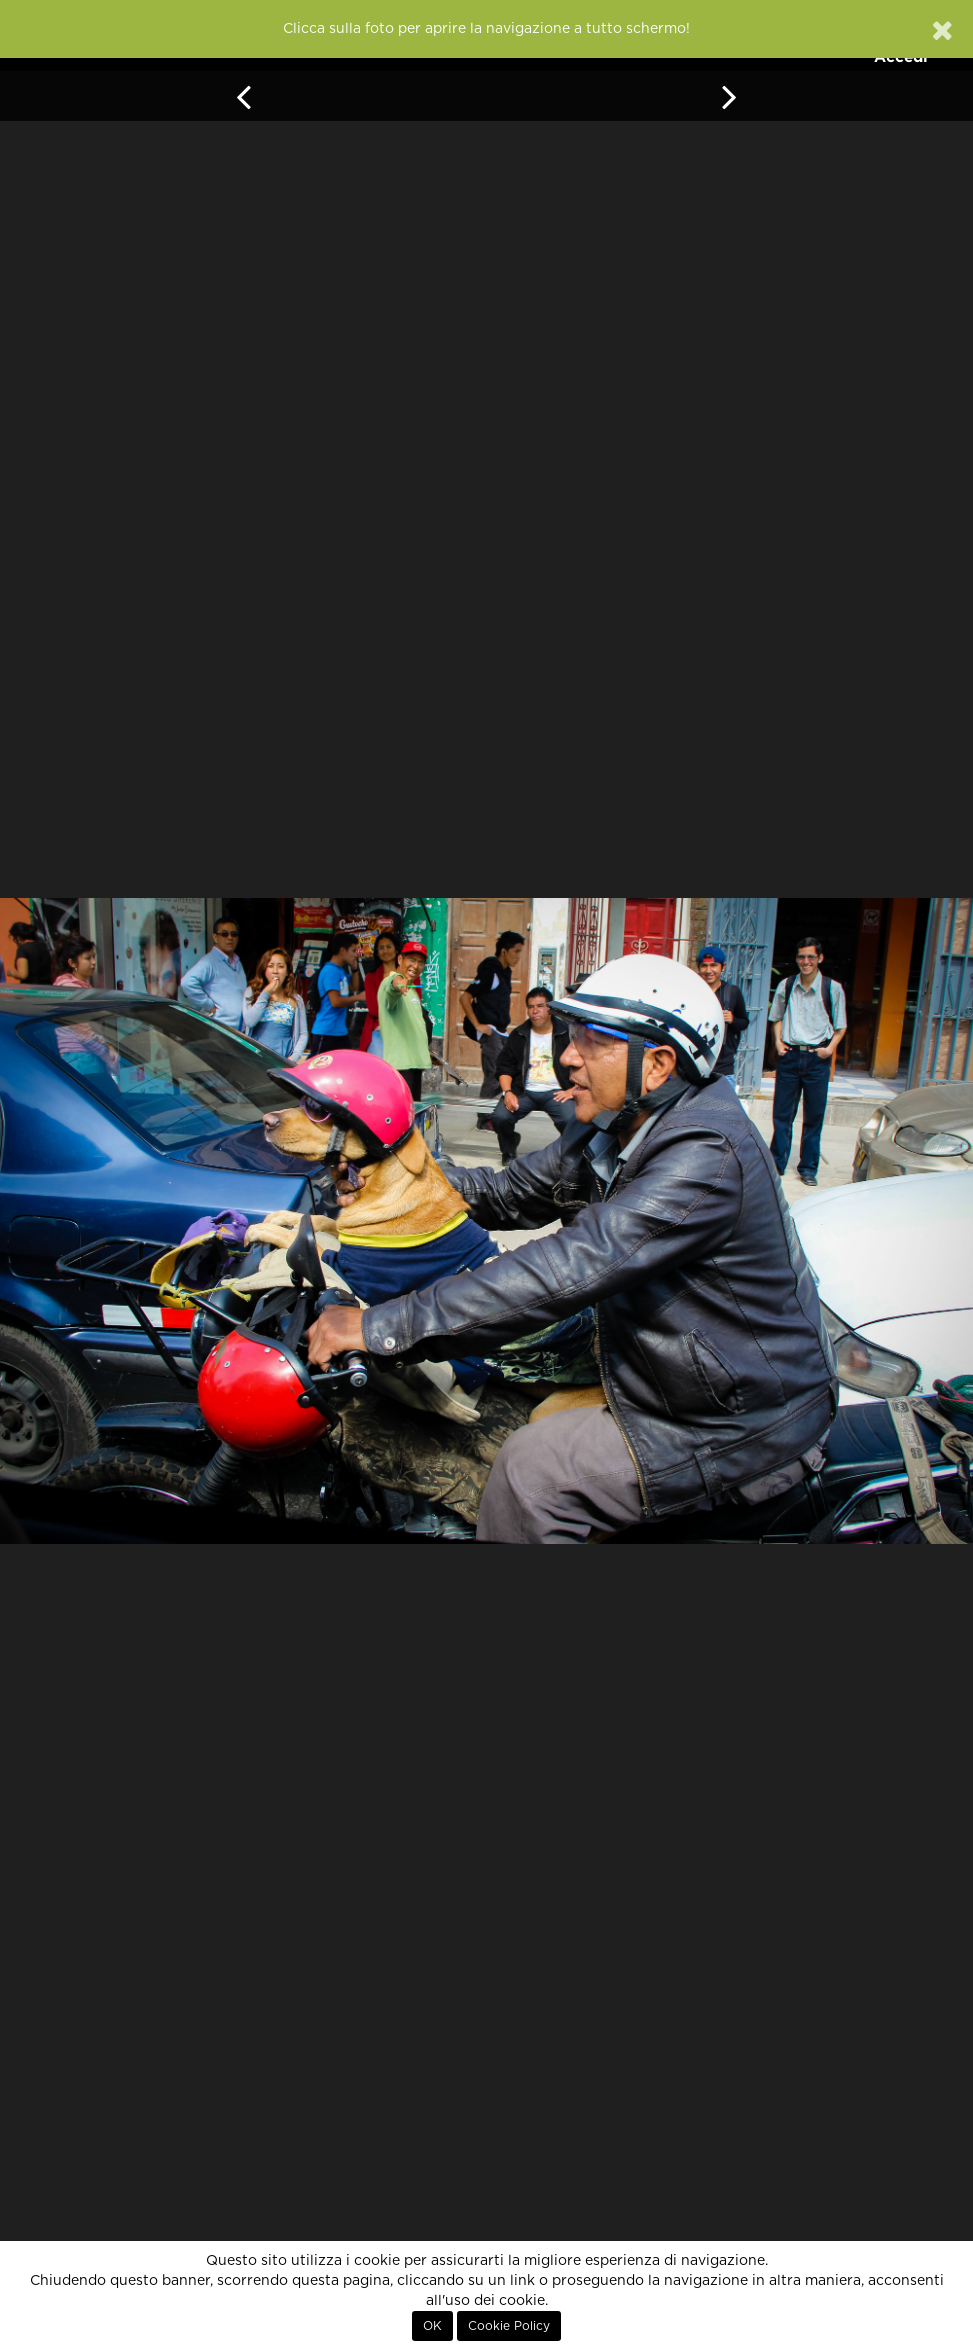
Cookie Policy (509, 2326)
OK (432, 2326)
